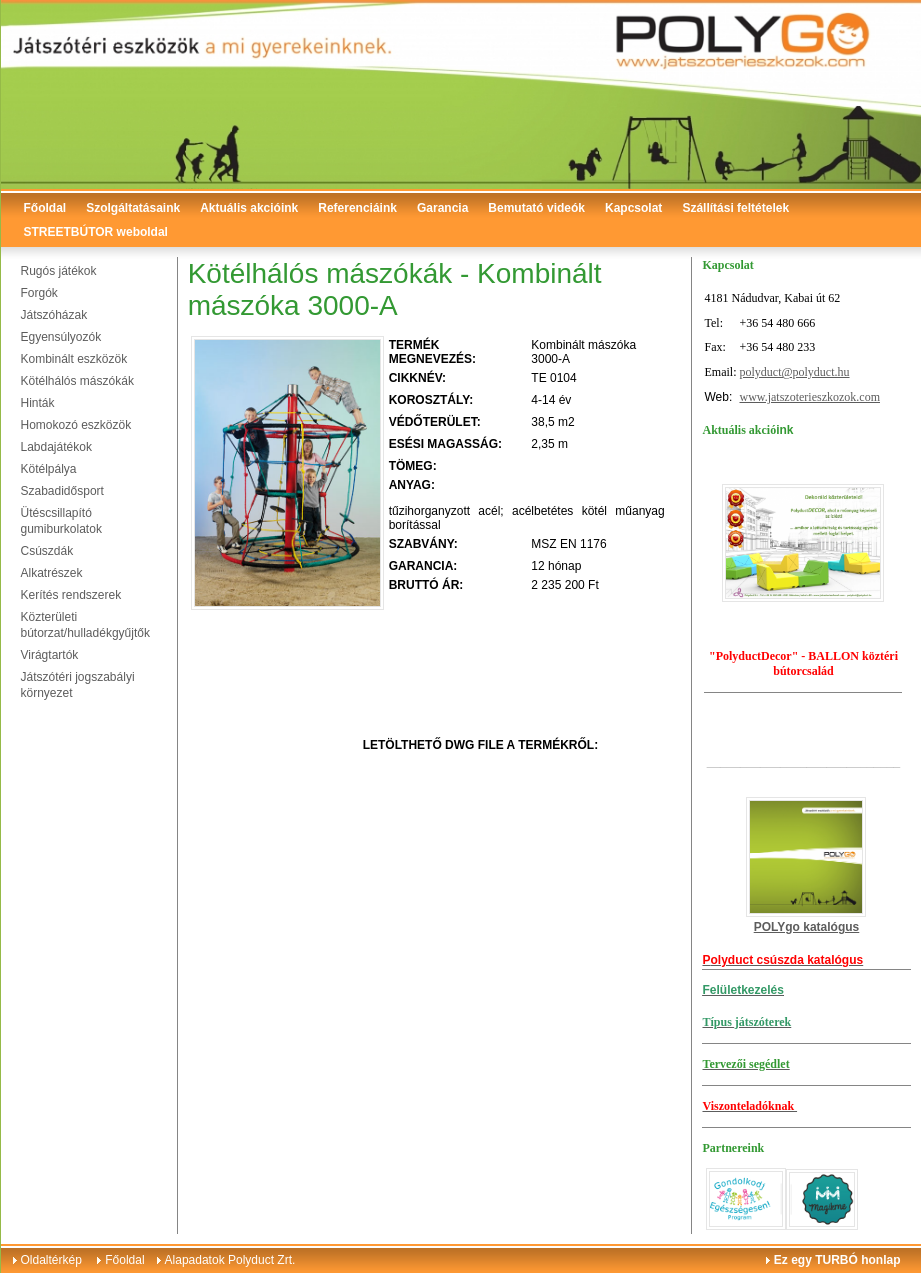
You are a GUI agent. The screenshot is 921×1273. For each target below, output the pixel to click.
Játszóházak (54, 315)
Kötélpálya (49, 469)
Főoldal (45, 208)
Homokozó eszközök (76, 425)
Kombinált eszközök (74, 359)
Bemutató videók (536, 208)
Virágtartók (50, 655)
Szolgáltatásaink (133, 208)
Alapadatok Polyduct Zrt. (230, 1260)
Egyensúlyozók (61, 337)
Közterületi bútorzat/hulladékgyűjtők (85, 625)
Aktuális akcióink (249, 208)
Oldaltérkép (51, 1260)
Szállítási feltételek (735, 208)
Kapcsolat (633, 208)
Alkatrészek (52, 573)
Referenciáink (357, 208)
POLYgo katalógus (807, 927)
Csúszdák (47, 551)
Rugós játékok (59, 271)
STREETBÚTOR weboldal (96, 232)
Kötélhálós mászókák (77, 381)
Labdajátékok (56, 447)
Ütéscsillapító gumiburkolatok (61, 521)
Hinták (38, 403)
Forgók (39, 293)
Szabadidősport (62, 491)
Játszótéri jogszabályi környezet (78, 685)
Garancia (442, 208)
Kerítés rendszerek (71, 595)
